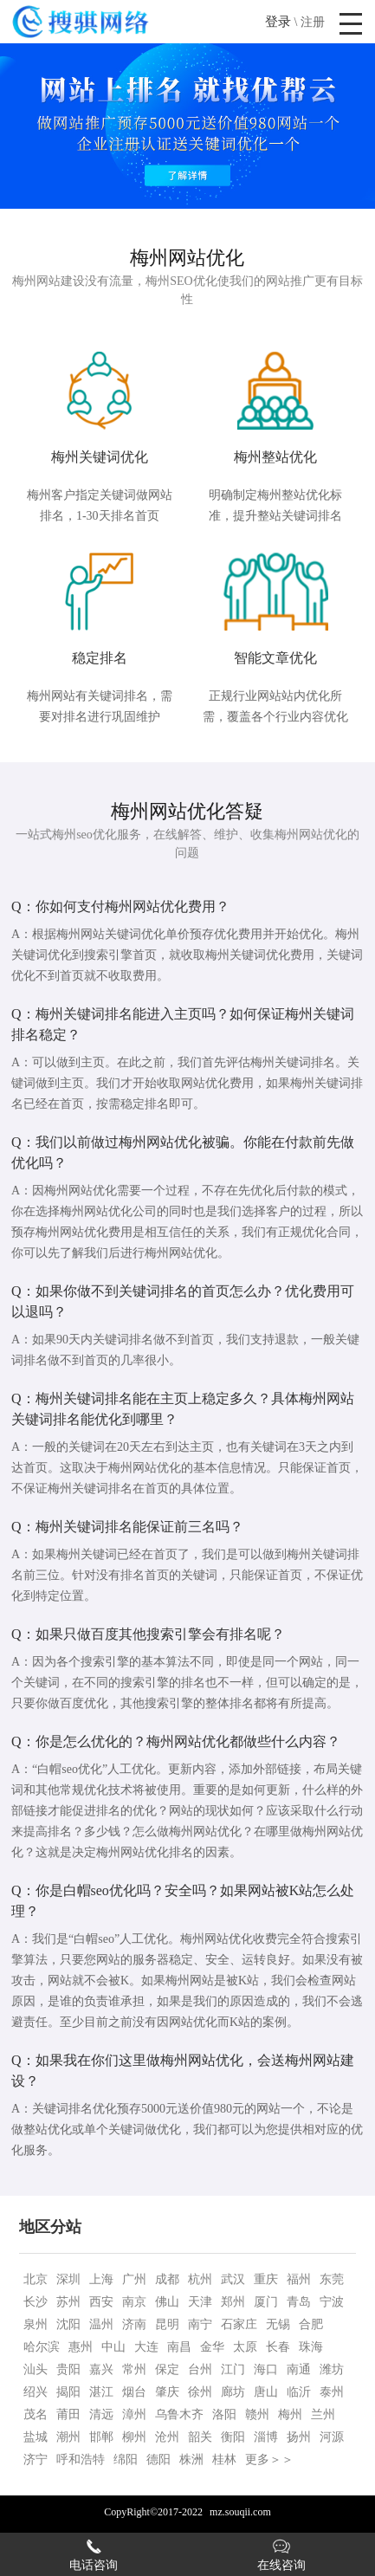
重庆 (266, 2279)
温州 (101, 2324)
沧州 (167, 2436)
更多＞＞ (269, 2459)
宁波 (332, 2301)
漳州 (134, 2414)
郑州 (233, 2301)
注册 (313, 22)
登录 (278, 22)
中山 (113, 2346)
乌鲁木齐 (179, 2414)
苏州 (68, 2301)
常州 (134, 2369)
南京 (134, 2301)
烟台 (134, 2391)
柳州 (134, 2436)
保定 (167, 2369)
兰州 (323, 2414)
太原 (245, 2346)
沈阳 (68, 2324)
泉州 (35, 2324)
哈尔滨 (41, 2346)
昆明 (167, 2324)
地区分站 (50, 2227)
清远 (101, 2414)
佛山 (167, 2301)
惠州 (80, 2346)
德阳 (158, 2459)
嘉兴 (101, 2369)
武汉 (233, 2279)
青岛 (299, 2301)
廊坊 (233, 2391)
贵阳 (68, 2369)
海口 (266, 2369)
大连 (146, 2346)
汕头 (35, 2369)
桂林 (224, 2459)
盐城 (35, 2436)
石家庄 (239, 2324)
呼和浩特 (80, 2459)
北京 (35, 2279)
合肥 (311, 2324)
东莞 (332, 2279)
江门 (233, 2369)
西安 (101, 2301)
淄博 (266, 2436)
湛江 (101, 2391)
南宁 (200, 2324)
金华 (212, 2346)
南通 (299, 2369)
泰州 (332, 2391)
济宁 (35, 2459)
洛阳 (224, 2414)
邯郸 (101, 2436)
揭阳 (68, 2391)
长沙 (35, 2301)
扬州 (299, 2436)
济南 (134, 2324)
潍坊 (332, 2369)
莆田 (68, 2414)
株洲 (191, 2459)
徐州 (200, 2391)
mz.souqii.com (240, 2512)
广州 (134, 2279)
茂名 (35, 2414)
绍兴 (35, 2391)
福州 (299, 2279)
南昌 (179, 2346)
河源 (332, 2436)
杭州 (200, 2279)
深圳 (68, 2279)
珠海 (311, 2346)
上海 (101, 2279)
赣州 (257, 2414)
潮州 (68, 2436)
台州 (200, 2369)
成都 (167, 2279)
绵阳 (125, 2459)
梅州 (290, 2414)
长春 (278, 2346)
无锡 (278, 2324)
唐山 (266, 2391)
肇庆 (167, 2391)
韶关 (200, 2436)
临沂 (299, 2391)
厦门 (266, 2301)
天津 (200, 2301)
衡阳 (233, 2436)
